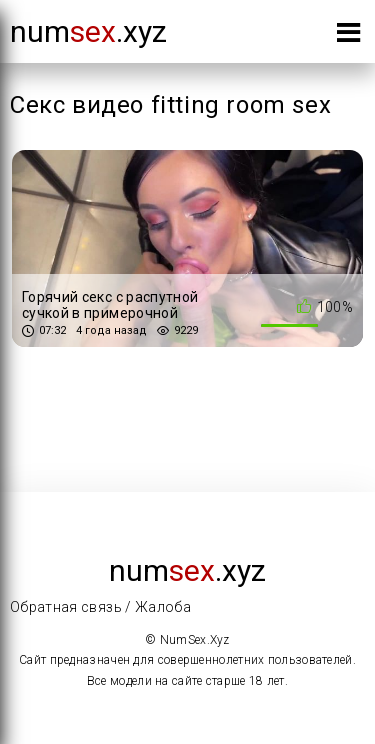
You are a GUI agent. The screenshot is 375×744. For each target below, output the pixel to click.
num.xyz (88, 31)
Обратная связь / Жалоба (100, 607)
